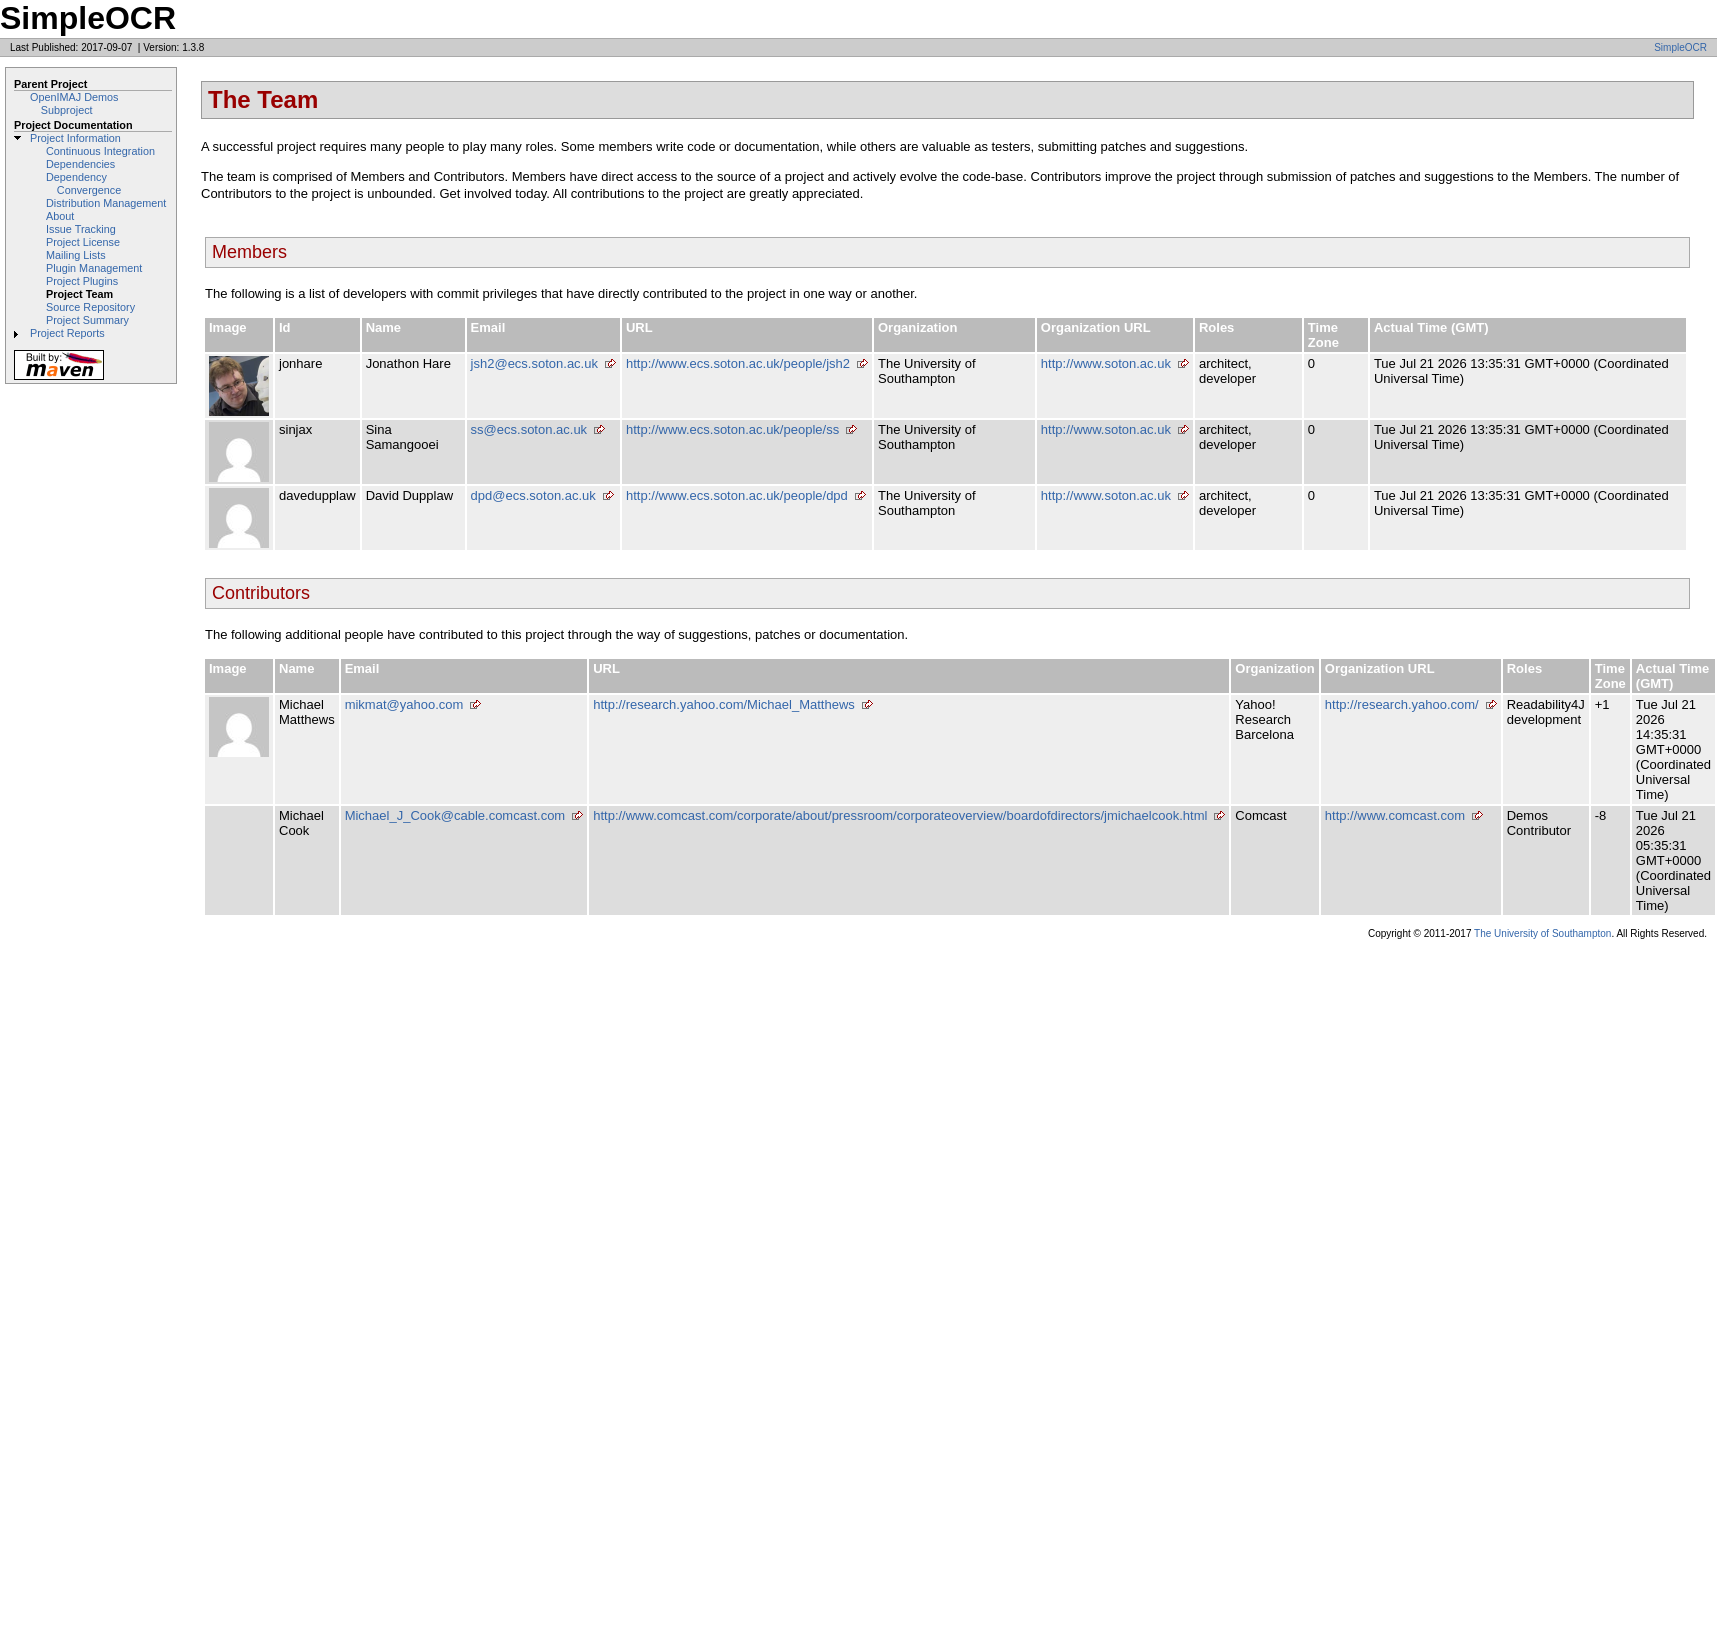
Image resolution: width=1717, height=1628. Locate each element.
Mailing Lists (76, 255)
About (60, 216)
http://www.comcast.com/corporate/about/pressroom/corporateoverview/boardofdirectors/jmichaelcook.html (900, 815)
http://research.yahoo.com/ (1402, 704)
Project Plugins (82, 281)
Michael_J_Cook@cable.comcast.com (455, 815)
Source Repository (90, 307)
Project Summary (87, 320)
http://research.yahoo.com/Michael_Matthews (724, 704)
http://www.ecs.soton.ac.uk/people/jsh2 (738, 363)
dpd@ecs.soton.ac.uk (533, 495)
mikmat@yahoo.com (404, 704)
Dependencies (80, 164)
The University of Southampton (1542, 933)
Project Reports (67, 333)
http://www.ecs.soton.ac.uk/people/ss (732, 429)
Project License (83, 242)
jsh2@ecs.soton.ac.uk (534, 363)
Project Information (75, 138)
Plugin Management (94, 268)
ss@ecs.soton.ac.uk (529, 429)
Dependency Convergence (83, 183)
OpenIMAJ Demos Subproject (74, 103)
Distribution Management (106, 203)
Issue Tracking (81, 229)
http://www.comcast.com (1395, 815)
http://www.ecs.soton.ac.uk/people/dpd (737, 495)
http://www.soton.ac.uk (1106, 363)
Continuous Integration (100, 151)
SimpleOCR (1680, 47)
